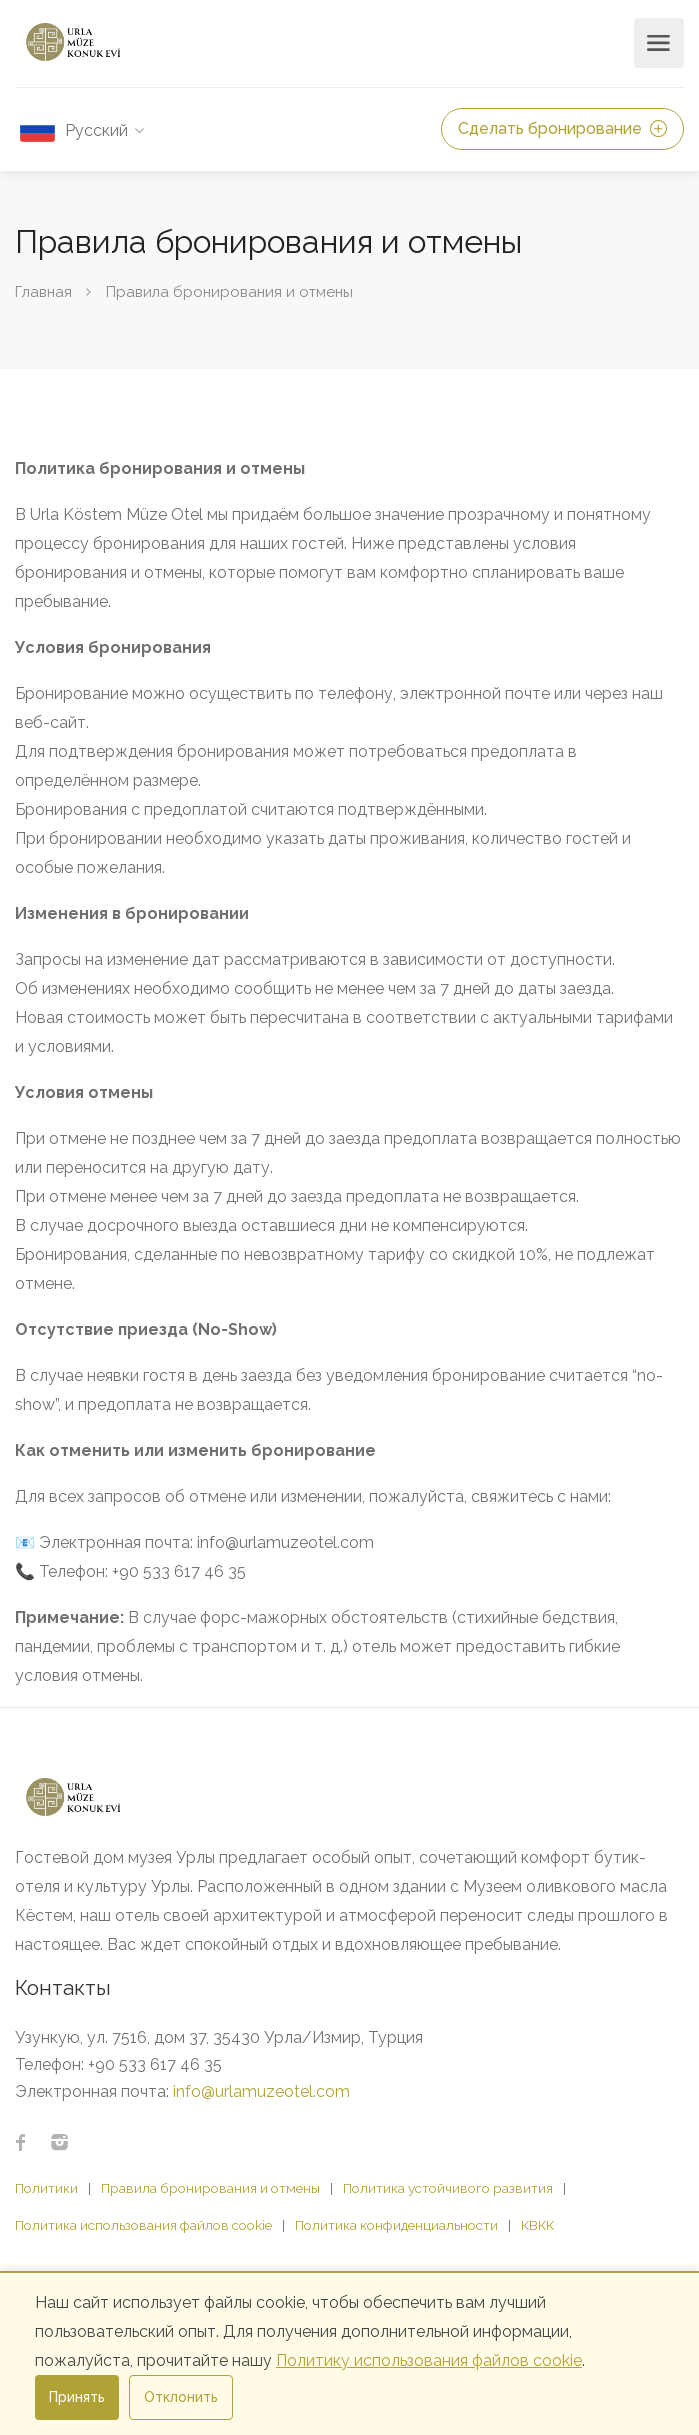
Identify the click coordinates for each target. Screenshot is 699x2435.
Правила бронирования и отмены (210, 2188)
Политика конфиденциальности (396, 2225)
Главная (43, 292)
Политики (46, 2188)
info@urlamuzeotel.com (261, 2091)
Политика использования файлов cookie (143, 2225)
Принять (77, 2397)
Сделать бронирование (562, 128)
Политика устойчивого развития (448, 2188)
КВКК (537, 2225)
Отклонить (181, 2397)
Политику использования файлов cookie (429, 2360)
